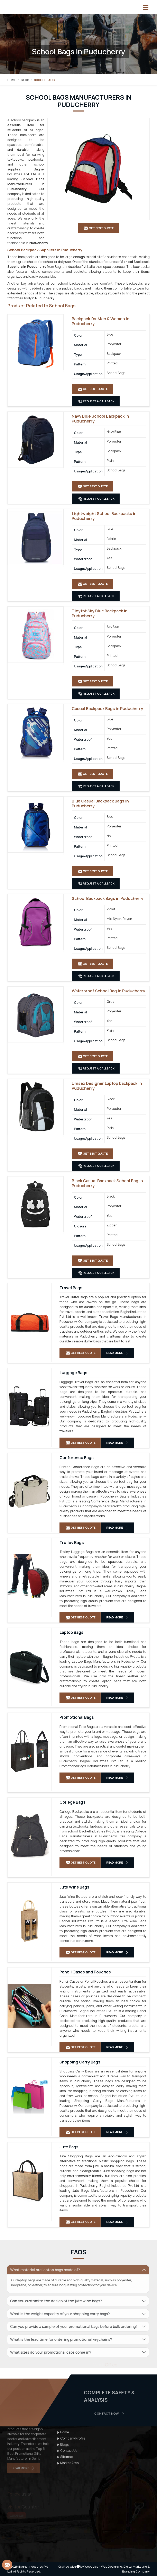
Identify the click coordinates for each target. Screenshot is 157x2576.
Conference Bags (76, 1457)
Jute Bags (68, 2146)
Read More (117, 1353)
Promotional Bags (76, 1717)
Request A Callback (96, 401)
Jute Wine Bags (74, 1887)
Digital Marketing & (136, 2566)
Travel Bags (70, 1287)
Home (11, 80)
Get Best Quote (93, 389)
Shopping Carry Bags (79, 2062)
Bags (25, 80)
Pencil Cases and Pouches (85, 1972)
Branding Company (136, 2571)
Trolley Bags (71, 1542)
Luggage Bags (73, 1372)
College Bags (72, 1802)
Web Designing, (112, 2566)
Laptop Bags (71, 1632)
